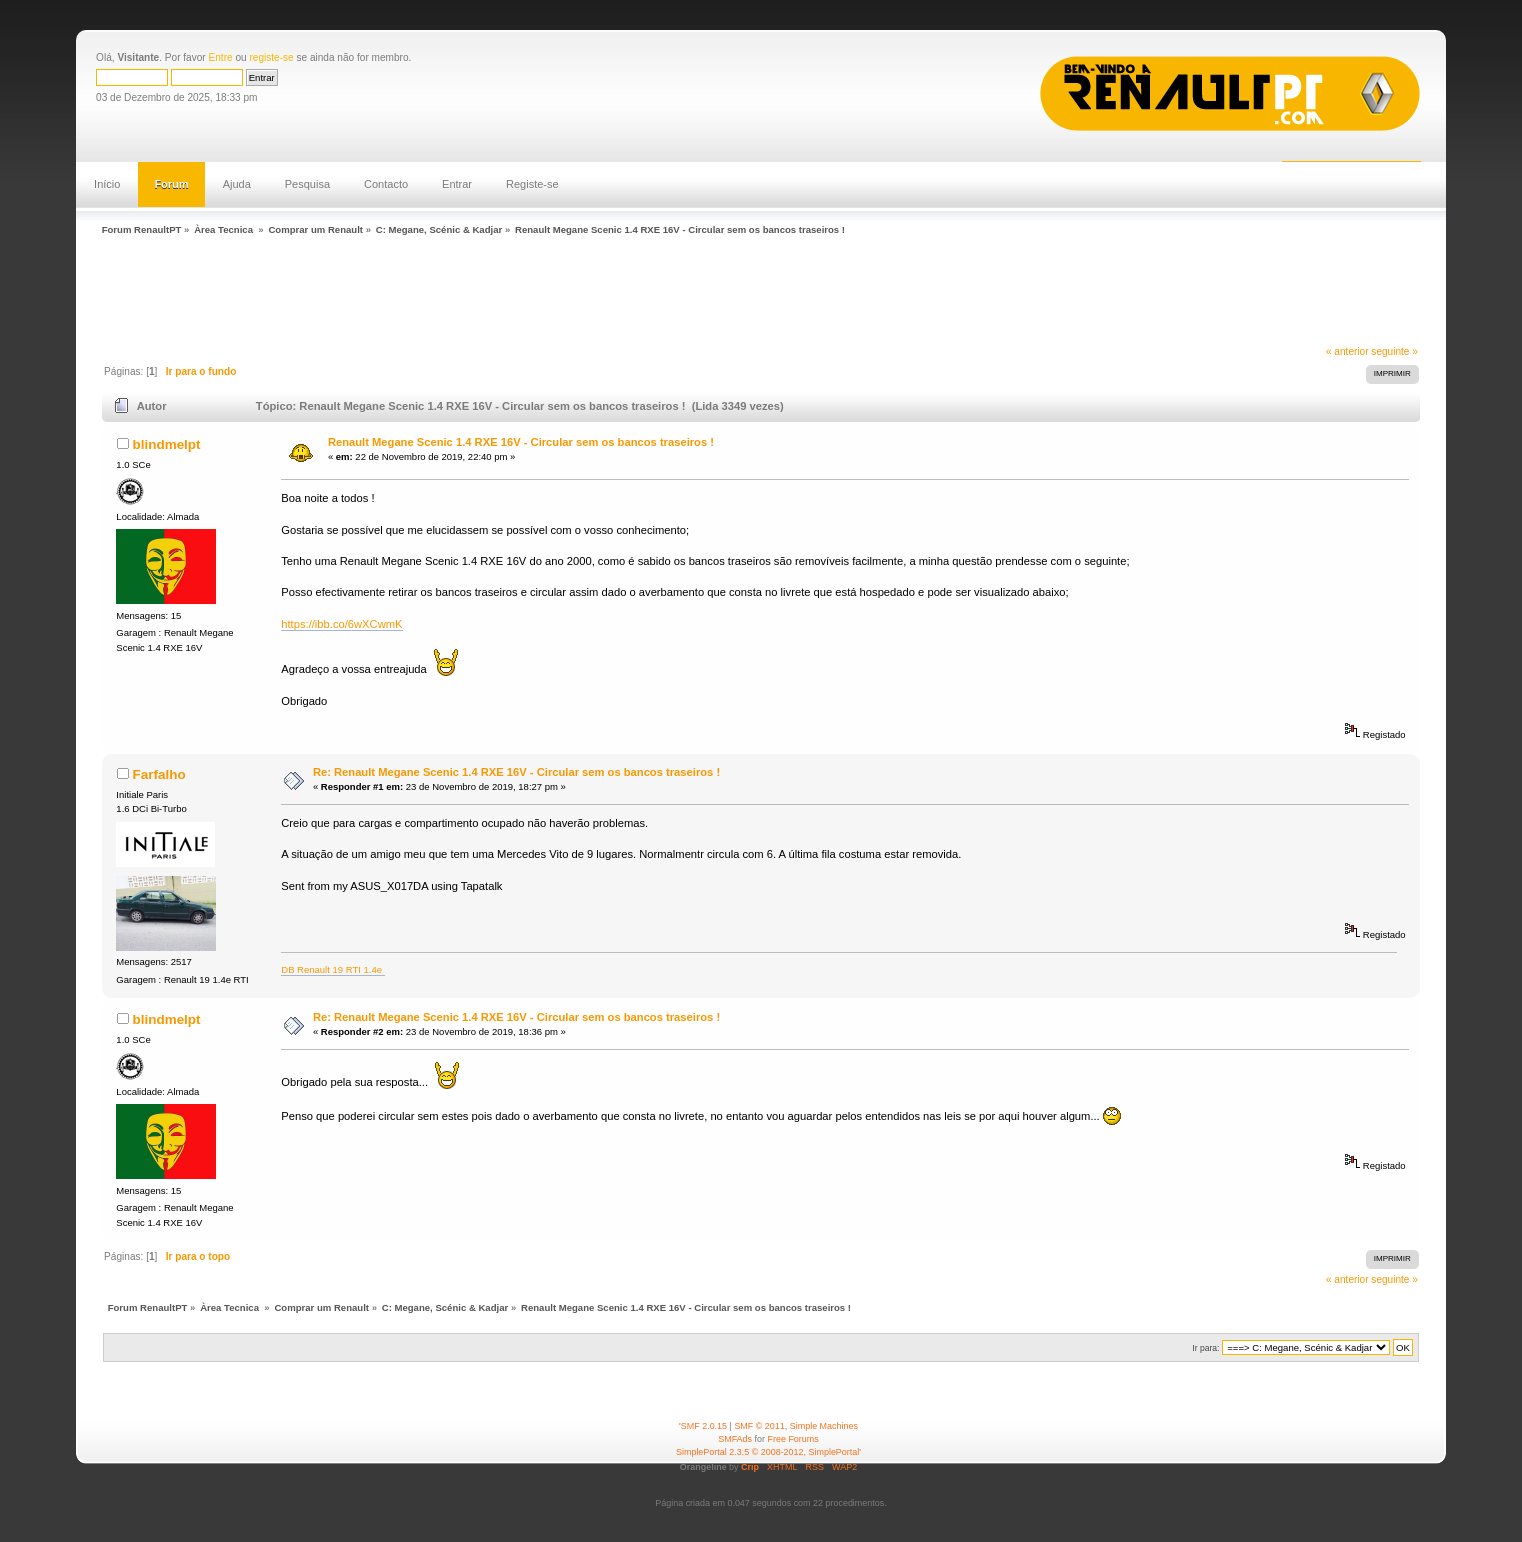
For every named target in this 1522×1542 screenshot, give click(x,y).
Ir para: (1205, 1348)
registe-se (271, 57)
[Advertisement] (460, 293)
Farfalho (159, 774)
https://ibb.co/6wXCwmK (341, 624)
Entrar (457, 184)
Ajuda (237, 184)
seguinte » (1394, 351)
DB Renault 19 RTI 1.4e (332, 969)
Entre (221, 57)
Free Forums (793, 1439)
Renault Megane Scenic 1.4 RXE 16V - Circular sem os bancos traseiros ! (521, 442)
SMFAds (735, 1439)
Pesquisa (307, 184)
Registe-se (532, 184)
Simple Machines (824, 1426)
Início (107, 184)
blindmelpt (167, 444)
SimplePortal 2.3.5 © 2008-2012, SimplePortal (767, 1452)
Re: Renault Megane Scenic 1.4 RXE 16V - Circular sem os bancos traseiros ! (516, 772)
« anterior (1347, 351)
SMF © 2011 (759, 1426)
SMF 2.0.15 (704, 1426)
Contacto (386, 184)
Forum (171, 184)
